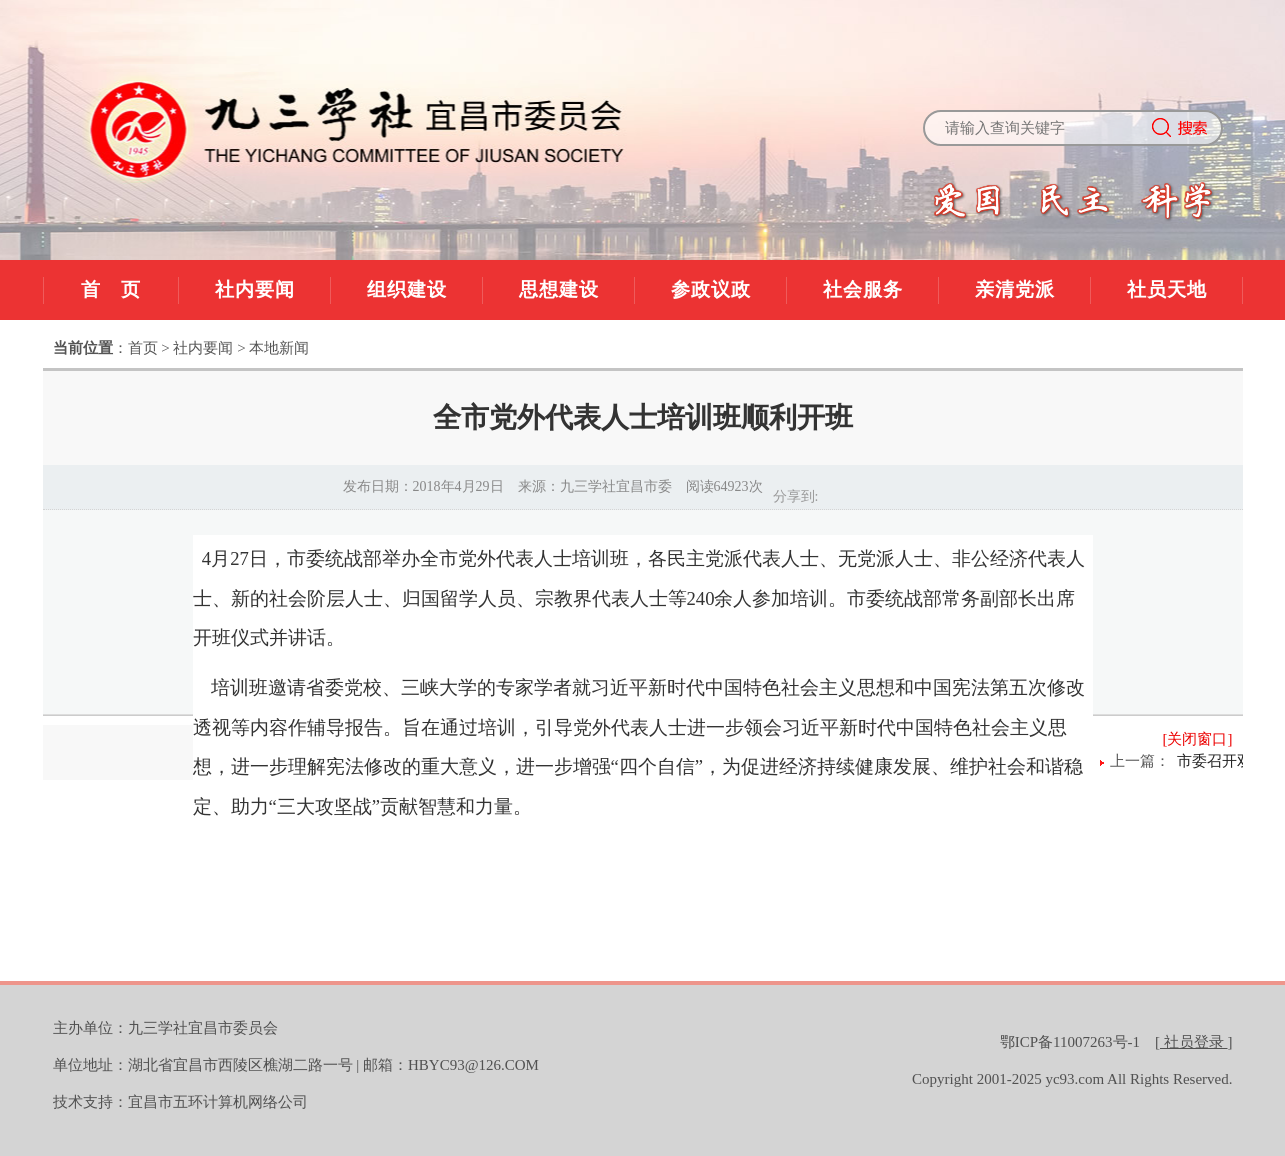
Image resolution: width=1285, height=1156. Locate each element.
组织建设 (407, 289)
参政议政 (711, 289)
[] (1194, 1042)
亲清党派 (1015, 289)
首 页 (111, 289)
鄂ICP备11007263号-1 (1070, 1042)
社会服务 (863, 289)
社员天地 (1167, 289)
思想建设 (559, 289)
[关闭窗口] (1198, 739)
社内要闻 (255, 289)
